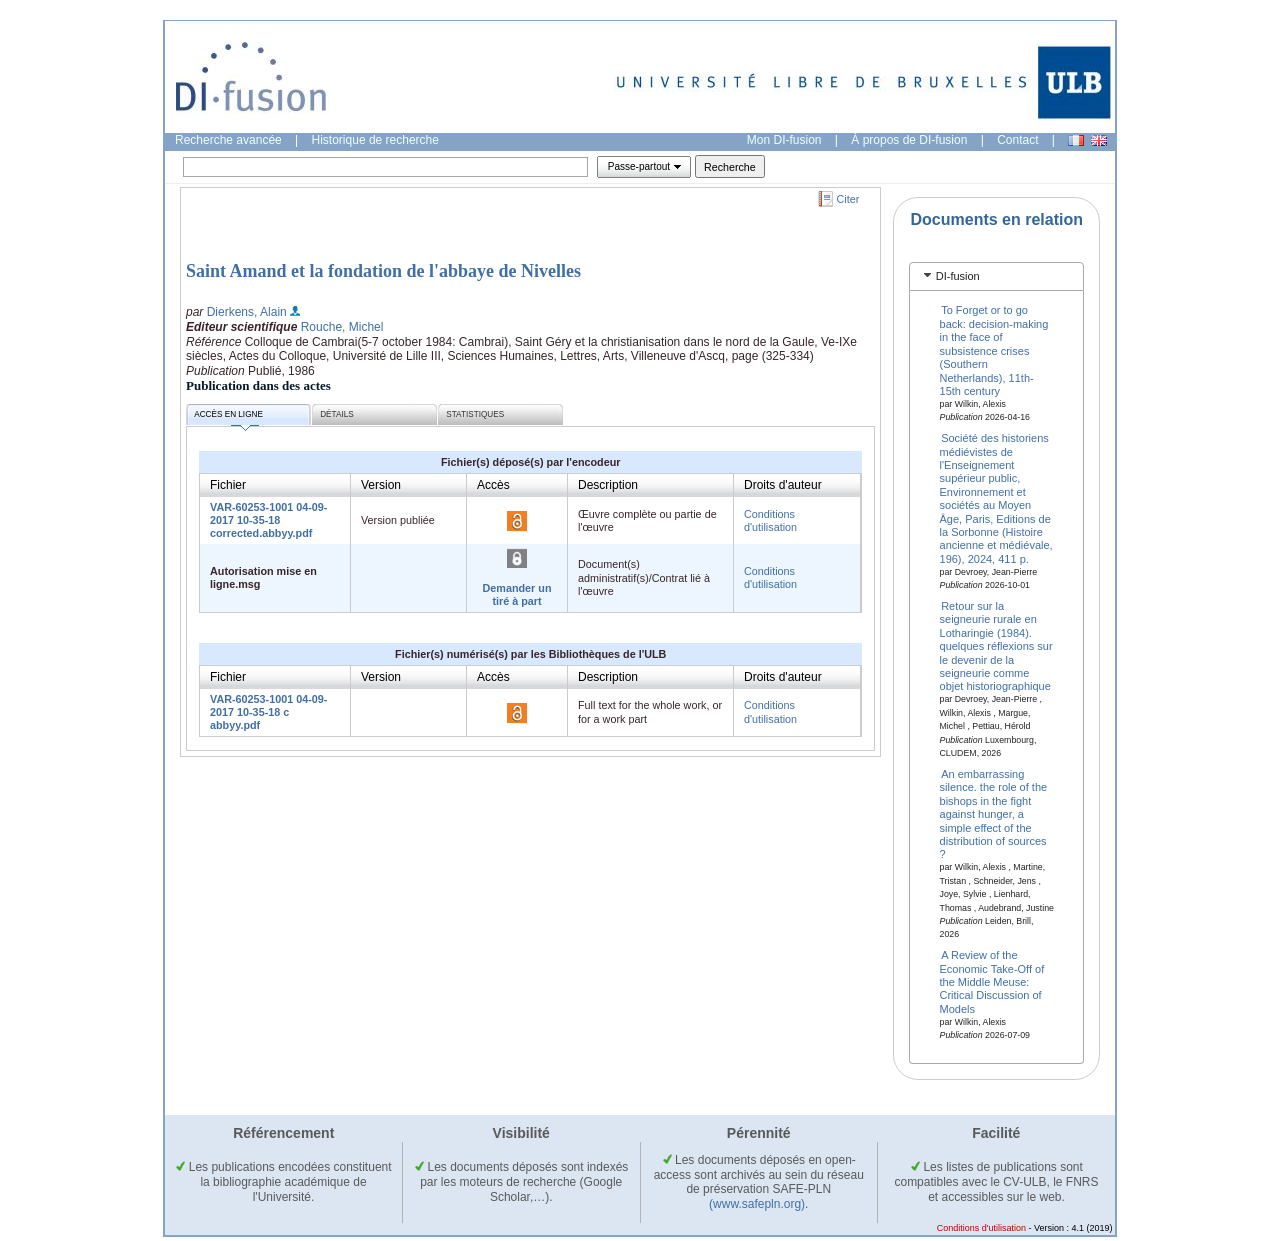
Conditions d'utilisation (770, 520)
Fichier (228, 485)
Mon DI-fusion (784, 140)
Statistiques (475, 414)
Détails (337, 414)
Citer (848, 199)
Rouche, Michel (342, 327)
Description (608, 485)
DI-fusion (958, 276)
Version (381, 485)
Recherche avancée (228, 140)
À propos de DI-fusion (909, 140)
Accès (493, 485)
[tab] (996, 276)
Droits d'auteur (783, 485)
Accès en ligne (228, 417)
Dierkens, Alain (247, 312)
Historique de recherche (375, 140)
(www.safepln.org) (757, 1204)
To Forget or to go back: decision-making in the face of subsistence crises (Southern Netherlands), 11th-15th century (994, 350)
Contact (1017, 140)
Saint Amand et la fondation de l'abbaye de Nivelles (383, 271)
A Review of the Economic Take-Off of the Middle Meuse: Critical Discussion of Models (992, 982)
